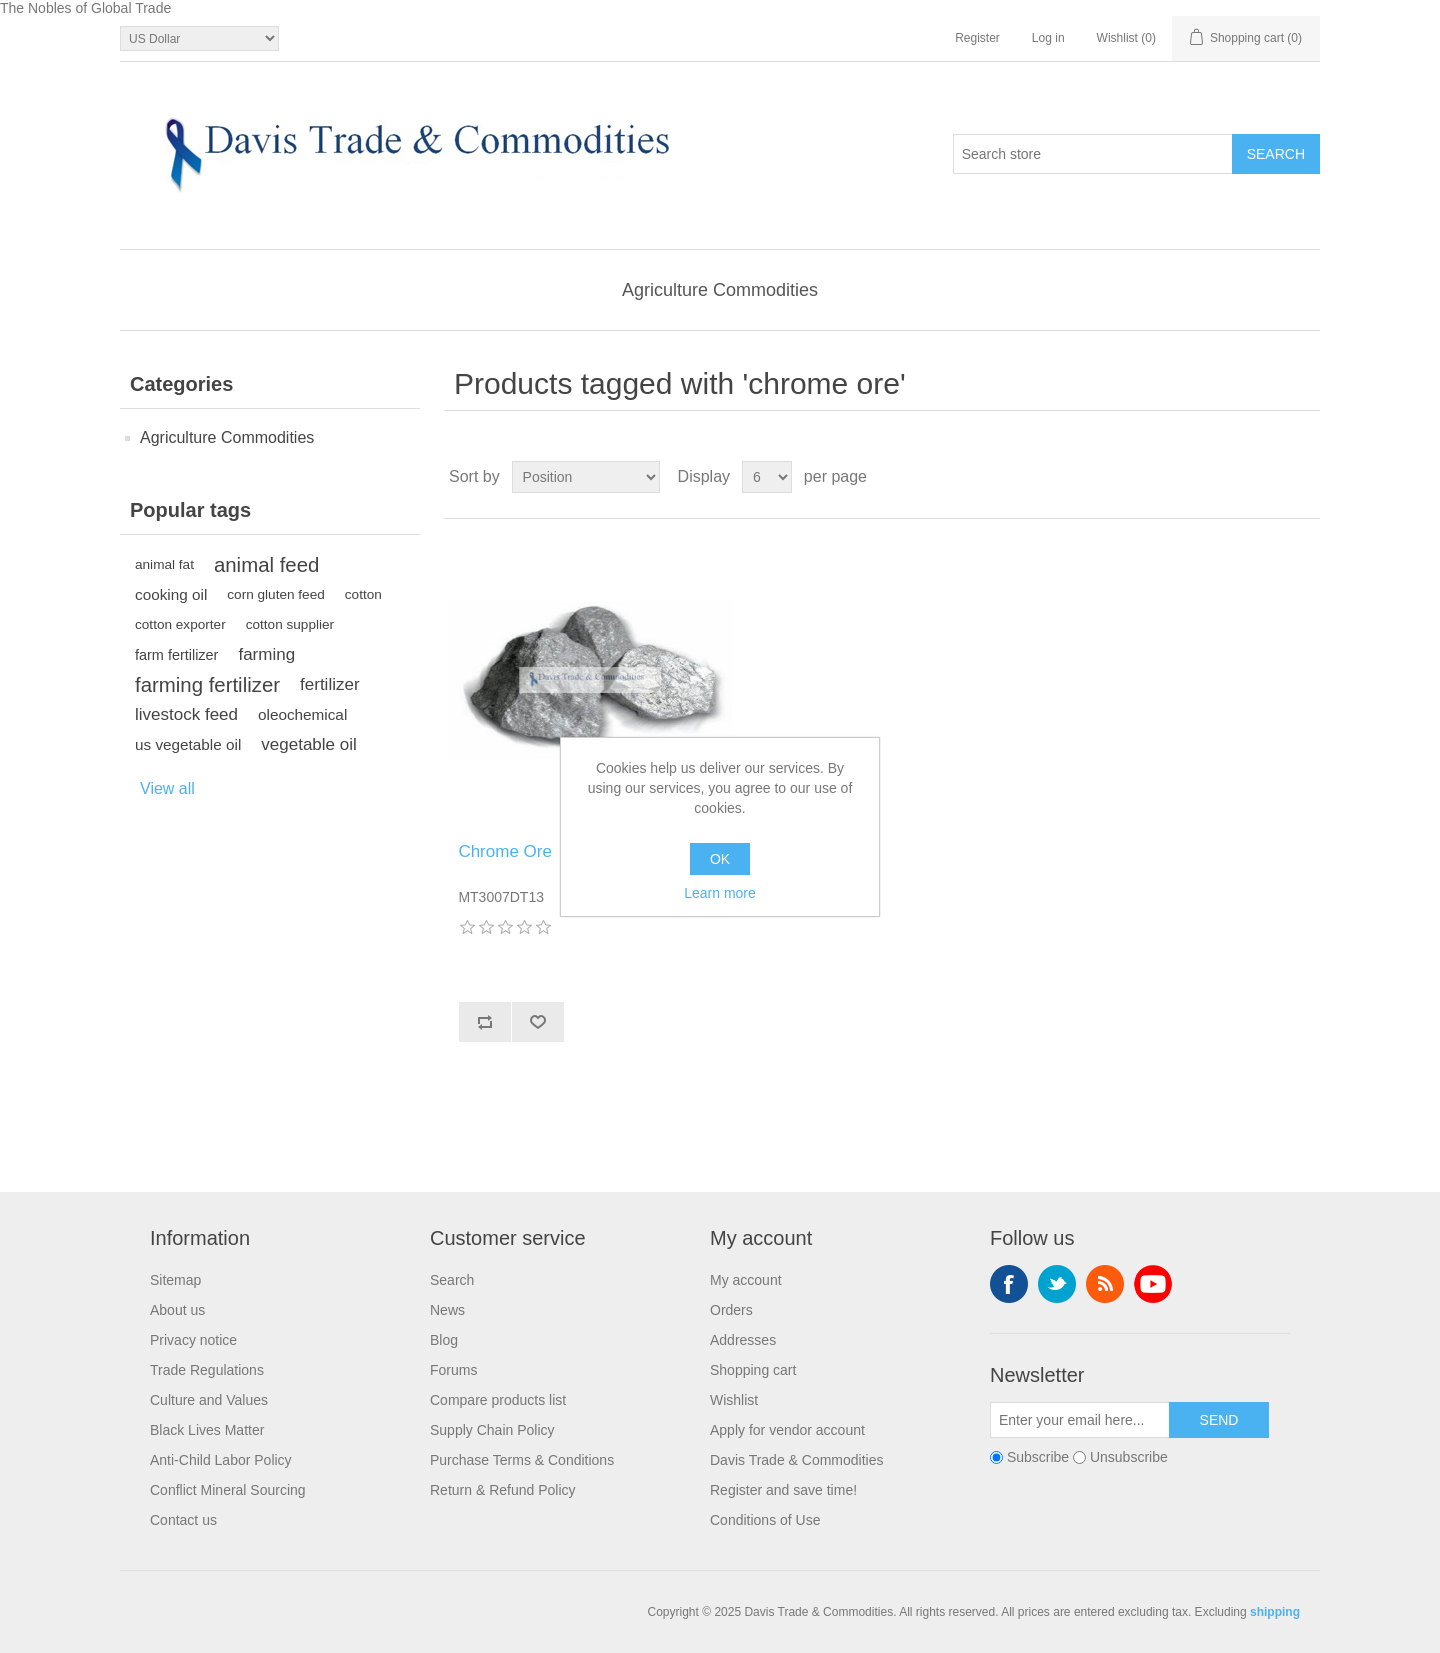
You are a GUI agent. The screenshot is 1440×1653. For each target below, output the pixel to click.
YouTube (1153, 1284)
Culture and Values (209, 1400)
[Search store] (1093, 154)
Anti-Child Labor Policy (221, 1460)
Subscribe (1038, 1458)
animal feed (266, 565)
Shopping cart (753, 1370)
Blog (444, 1340)
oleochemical (302, 714)
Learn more (720, 893)
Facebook (1009, 1284)
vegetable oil (308, 744)
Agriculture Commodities (720, 290)
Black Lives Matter (207, 1430)
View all (167, 788)
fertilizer (330, 684)
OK (720, 859)
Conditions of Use (765, 1520)
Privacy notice (193, 1340)
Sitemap (175, 1280)
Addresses (743, 1340)
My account (746, 1280)
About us (177, 1310)
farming (266, 654)
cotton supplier (290, 624)
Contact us (183, 1520)
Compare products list (498, 1400)
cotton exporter (180, 624)
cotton (363, 594)
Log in (1048, 38)
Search (452, 1280)
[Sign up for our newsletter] (1080, 1420)
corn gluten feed (276, 594)
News (447, 1310)
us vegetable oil (188, 744)
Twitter (1057, 1284)
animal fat (164, 564)
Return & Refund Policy (503, 1490)
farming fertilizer (207, 685)
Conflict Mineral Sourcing (228, 1490)
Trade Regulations (207, 1370)
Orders (731, 1310)
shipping (1275, 1612)
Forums (453, 1370)
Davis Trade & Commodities (797, 1460)
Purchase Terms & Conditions (522, 1460)
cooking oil (171, 594)
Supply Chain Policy (492, 1430)
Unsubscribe (1129, 1458)
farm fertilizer (176, 655)
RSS (1105, 1284)
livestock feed (186, 714)
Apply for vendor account (787, 1430)
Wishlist (734, 1400)
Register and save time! (783, 1490)
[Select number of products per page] (767, 477)
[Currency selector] (199, 38)
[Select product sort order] (586, 477)
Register (977, 38)
